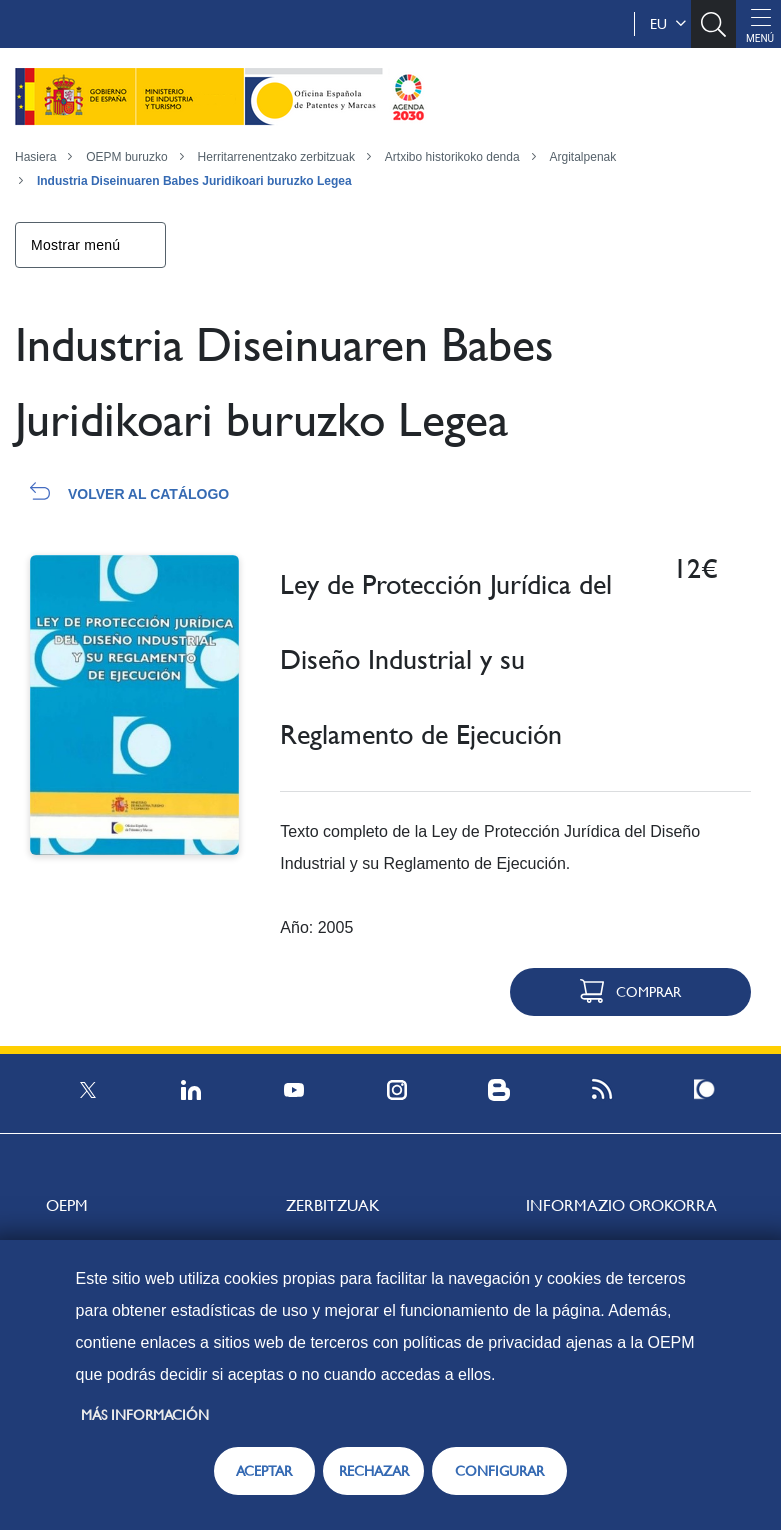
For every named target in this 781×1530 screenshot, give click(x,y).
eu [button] (668, 24)
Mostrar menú (75, 245)
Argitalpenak (583, 157)
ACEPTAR (264, 1471)
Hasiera (35, 157)
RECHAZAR (374, 1471)
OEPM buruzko (126, 157)
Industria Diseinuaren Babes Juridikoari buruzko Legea (194, 181)
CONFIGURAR (499, 1471)
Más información (145, 1415)
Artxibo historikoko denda (452, 157)
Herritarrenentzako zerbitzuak (276, 157)
